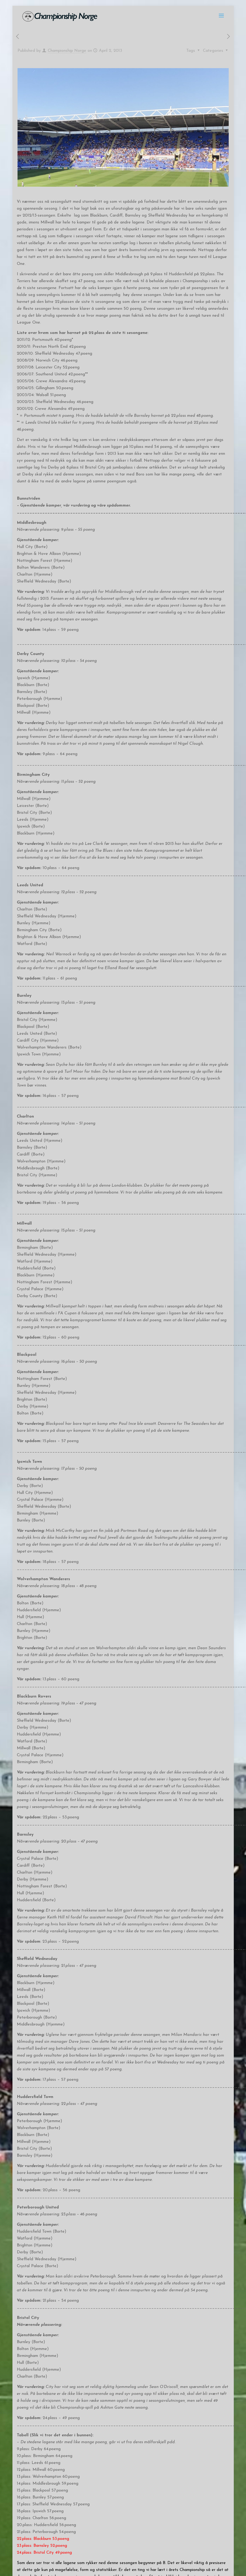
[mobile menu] (221, 16)
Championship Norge (67, 51)
